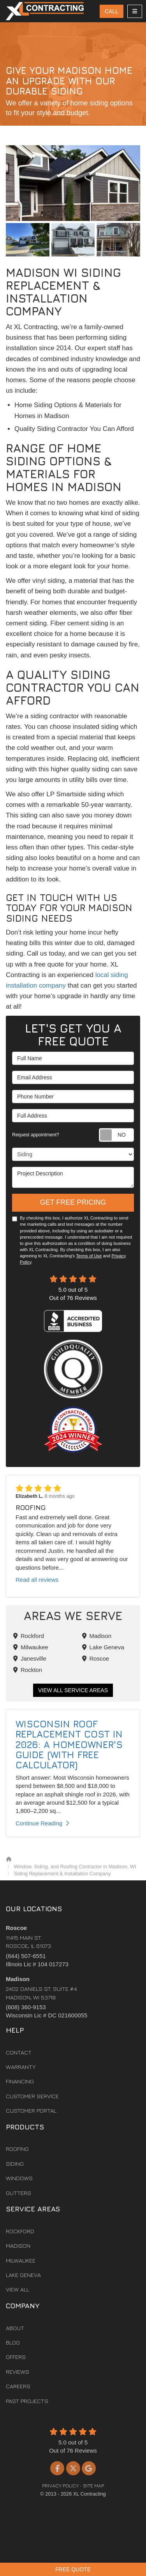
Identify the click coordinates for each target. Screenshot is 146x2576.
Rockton (27, 1669)
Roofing (17, 2148)
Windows (19, 2178)
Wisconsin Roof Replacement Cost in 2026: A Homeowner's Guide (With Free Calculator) (69, 1744)
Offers (16, 2356)
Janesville (29, 1658)
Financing (20, 2081)
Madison (97, 1635)
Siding (15, 2163)
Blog (13, 2342)
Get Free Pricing (73, 1202)
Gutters (18, 2193)
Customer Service (32, 2096)
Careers (18, 2386)
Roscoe (95, 1658)
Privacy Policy (60, 2486)
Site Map (93, 2486)
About (15, 2328)
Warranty (21, 2066)
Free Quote (73, 2569)
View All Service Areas (73, 1690)
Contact (19, 2052)
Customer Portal (31, 2110)
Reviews (17, 2371)
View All (17, 2289)
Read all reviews (37, 1579)
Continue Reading (42, 1823)
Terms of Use (89, 1255)
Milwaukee (30, 1647)
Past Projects (27, 2401)
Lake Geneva (103, 1647)
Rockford (28, 1635)
